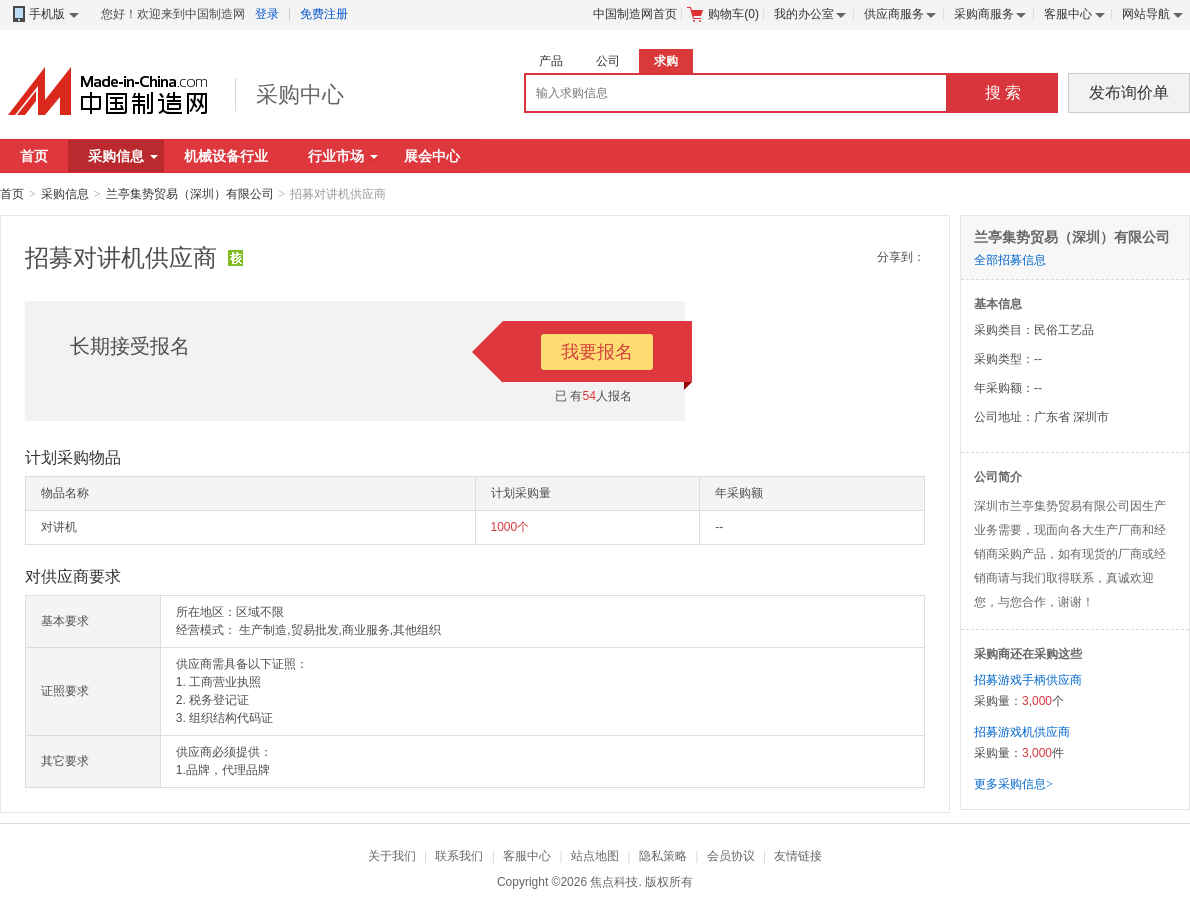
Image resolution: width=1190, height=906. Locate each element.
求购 (666, 61)
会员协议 (731, 856)
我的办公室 (804, 14)
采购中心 (300, 94)
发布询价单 (1129, 92)
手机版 (44, 14)
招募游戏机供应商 (1022, 732)
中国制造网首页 (635, 14)
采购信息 (123, 156)
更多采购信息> (1013, 784)
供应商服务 (894, 14)
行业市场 (343, 156)
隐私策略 (663, 856)
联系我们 (459, 856)
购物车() (723, 14)
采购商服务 (984, 14)
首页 (34, 156)
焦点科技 (614, 882)
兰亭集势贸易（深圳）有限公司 (190, 194)
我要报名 (597, 352)
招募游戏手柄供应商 (1028, 680)
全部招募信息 (1010, 260)
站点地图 (595, 856)
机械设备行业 (226, 156)
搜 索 (1003, 92)
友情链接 (798, 856)
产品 (551, 61)
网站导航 (1146, 14)
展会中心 (432, 156)
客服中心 (1068, 14)
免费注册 (324, 14)
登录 (267, 14)
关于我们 (392, 856)
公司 (608, 61)
